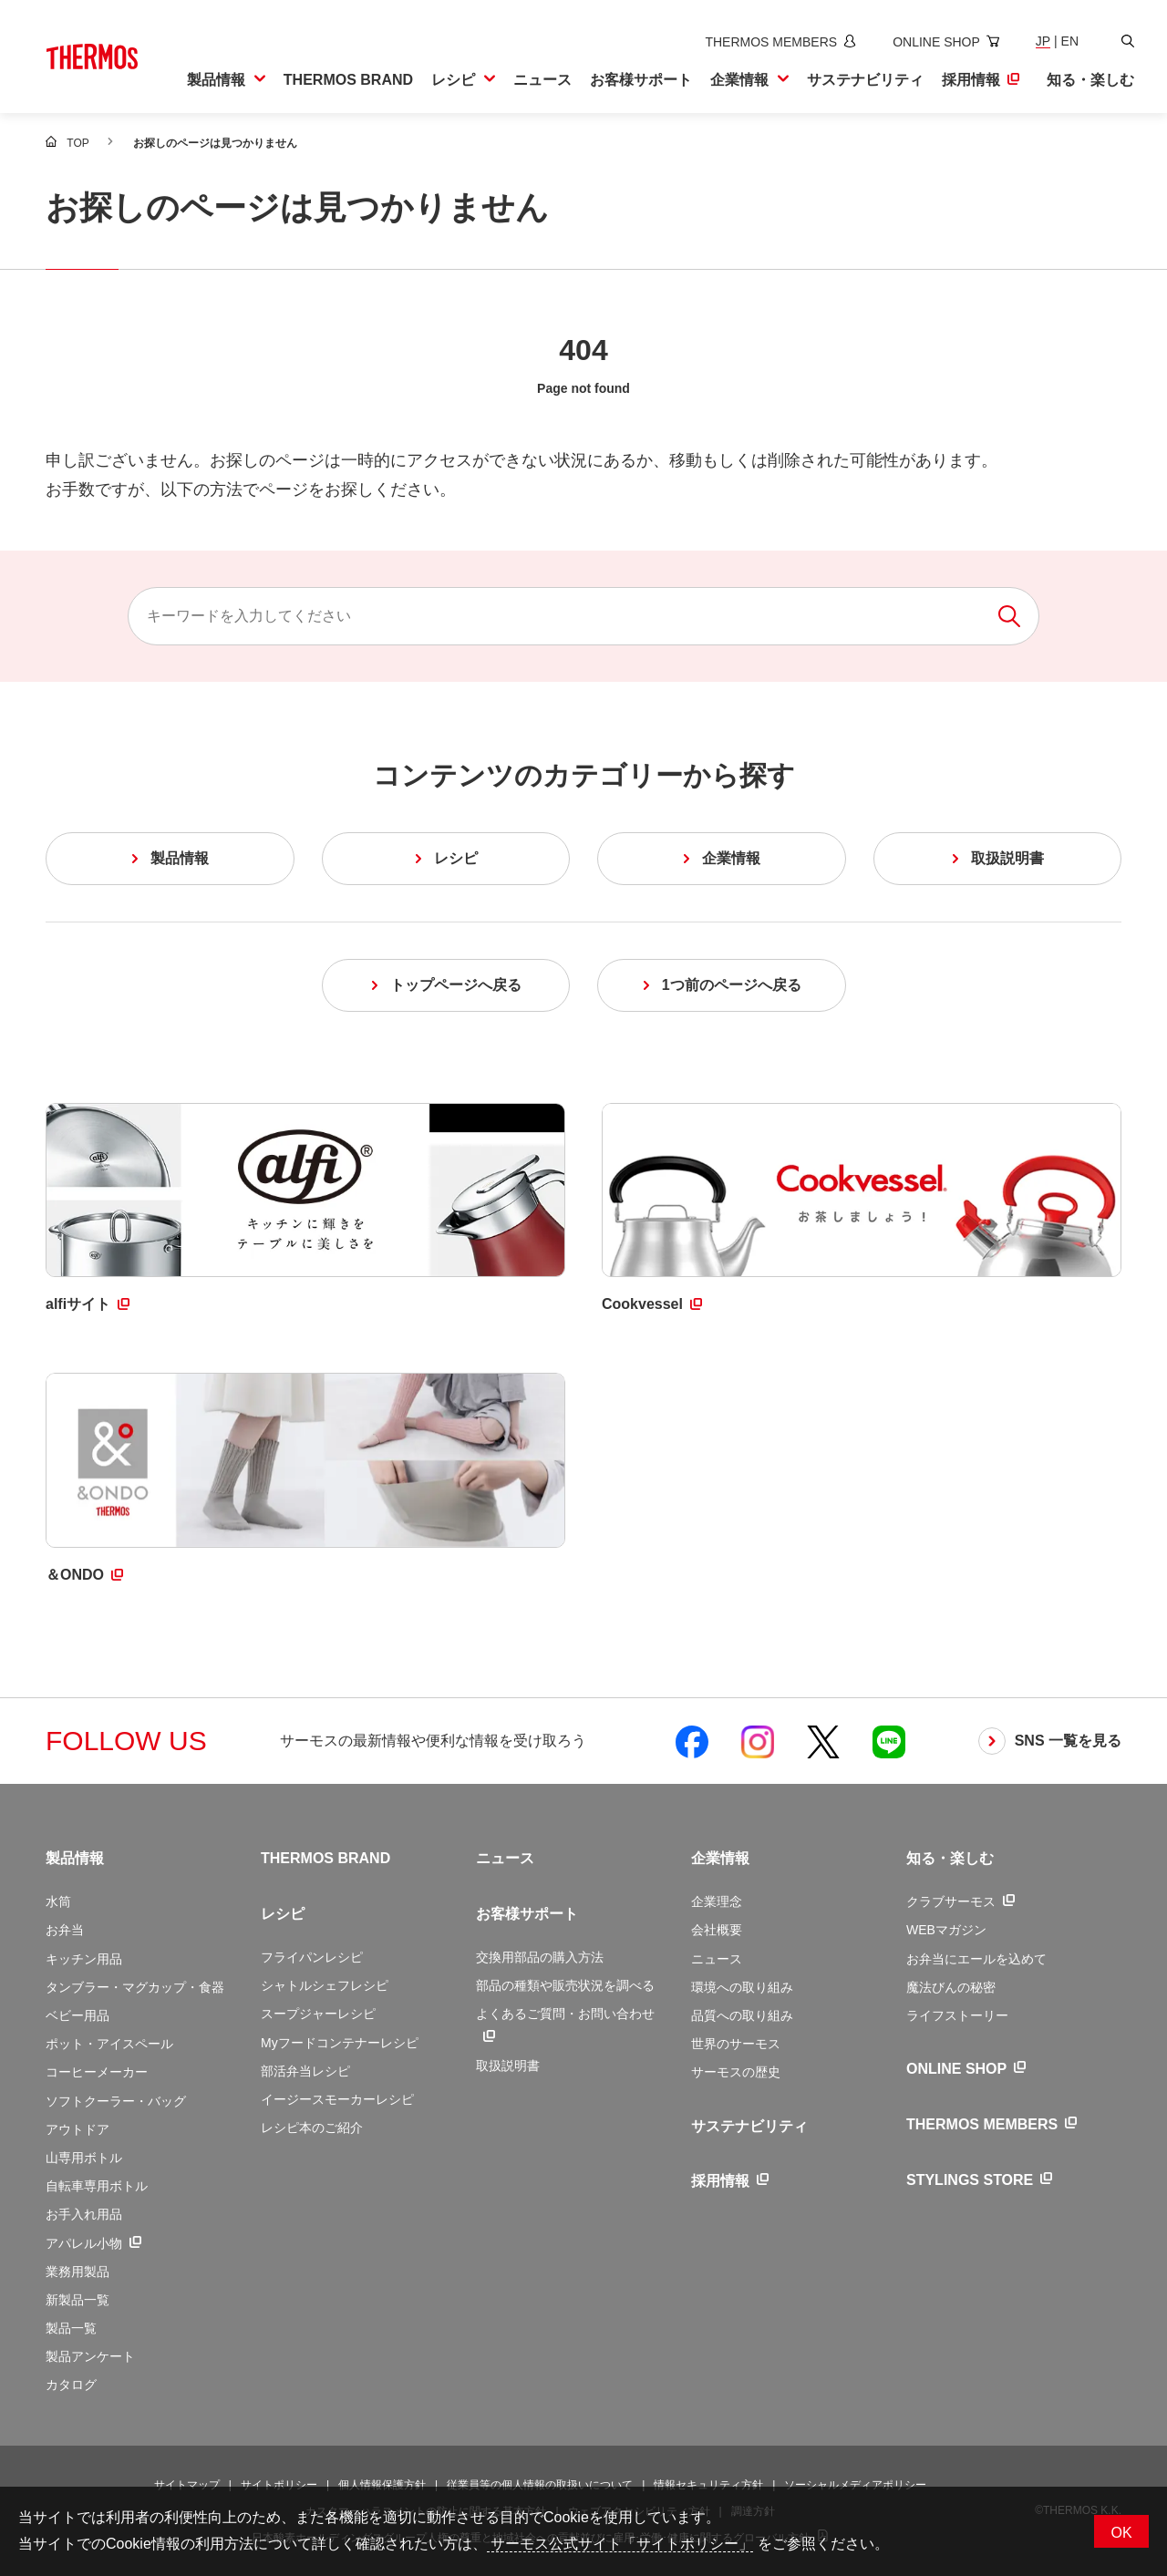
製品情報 (75, 1858)
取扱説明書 (508, 2065)
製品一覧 (71, 2328)
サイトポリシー (279, 2484)
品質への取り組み (742, 2015)
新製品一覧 (77, 2300)
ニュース (505, 1858)
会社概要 (716, 1929)
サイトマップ (187, 2484)
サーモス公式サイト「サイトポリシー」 (620, 2543)
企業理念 (716, 1901)
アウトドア (77, 2129)
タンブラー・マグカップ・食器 (135, 1987)
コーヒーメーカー (97, 2072)
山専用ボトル (84, 2157)
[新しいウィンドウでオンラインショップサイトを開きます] (942, 42)
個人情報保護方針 (382, 2484)
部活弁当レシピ (305, 2071)
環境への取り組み (742, 1987)
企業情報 (720, 1858)
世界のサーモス (735, 2043)
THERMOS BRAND (325, 1858)
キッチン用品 (84, 1959)
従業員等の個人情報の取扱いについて (540, 2484)
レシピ (283, 1914)
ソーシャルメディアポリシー (855, 2484)
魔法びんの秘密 (951, 1987)
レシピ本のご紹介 (312, 2127)
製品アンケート (90, 2356)
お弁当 (65, 1929)
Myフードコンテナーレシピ (339, 2042)
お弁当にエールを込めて (976, 1959)
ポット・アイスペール (109, 2043)
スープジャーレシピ (318, 2013)
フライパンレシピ (312, 1957)
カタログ (71, 2384)
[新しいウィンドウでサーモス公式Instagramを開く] (757, 1741)
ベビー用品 (77, 2015)
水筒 (58, 1901)
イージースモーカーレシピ (337, 2099)
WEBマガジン (946, 1929)
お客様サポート (527, 1914)
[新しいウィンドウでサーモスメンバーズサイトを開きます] (776, 42)
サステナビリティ (749, 2126)
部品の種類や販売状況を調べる (565, 1985)
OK (1120, 2532)
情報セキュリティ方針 (708, 2484)
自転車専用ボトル (97, 2186)
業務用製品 (77, 2271)
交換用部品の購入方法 (540, 1957)
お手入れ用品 (84, 2214)
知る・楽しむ (950, 1858)
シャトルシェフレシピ (324, 1985)
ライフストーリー (957, 2015)
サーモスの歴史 (735, 2072)
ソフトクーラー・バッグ (116, 2101)
